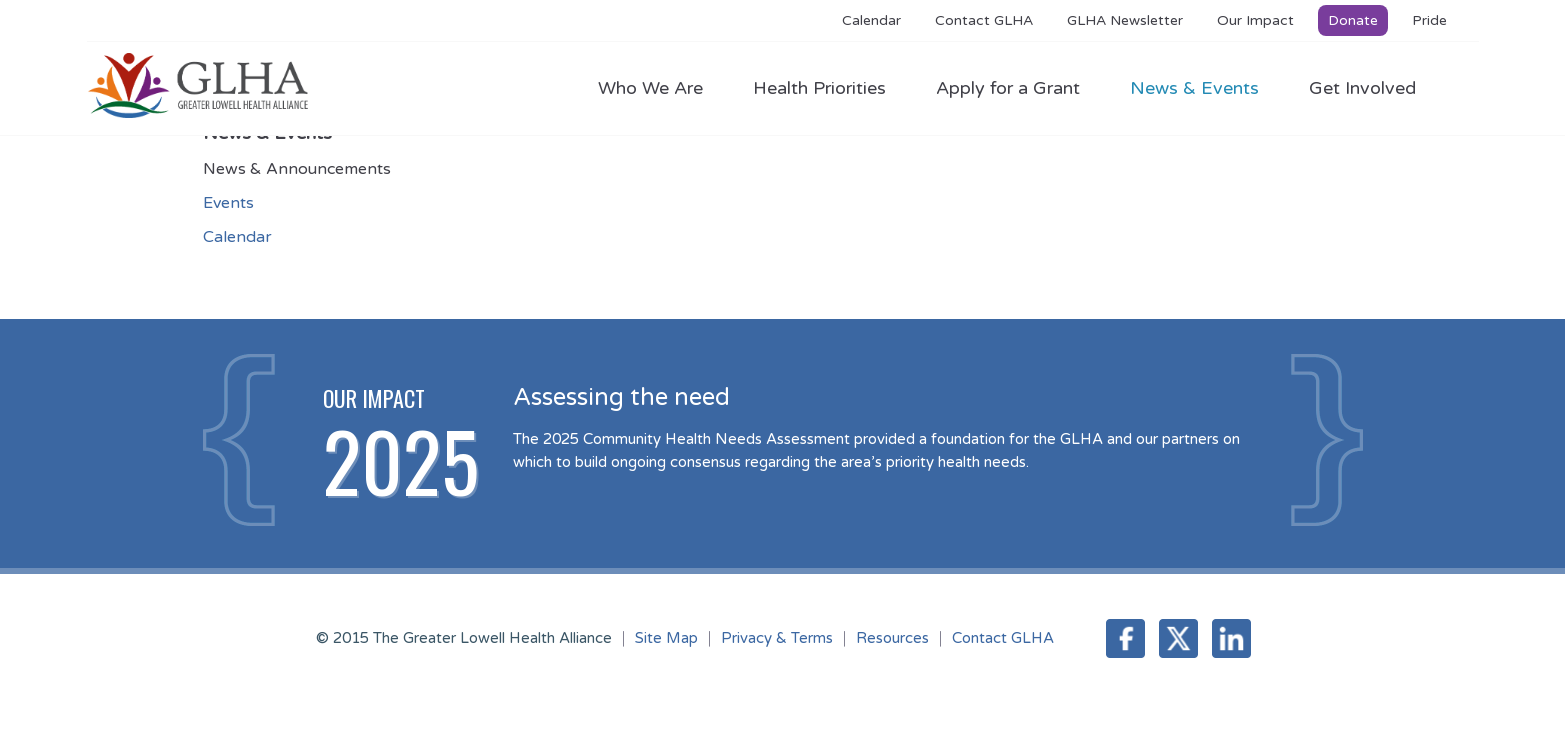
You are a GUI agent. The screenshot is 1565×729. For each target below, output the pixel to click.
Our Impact (1255, 20)
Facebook (1125, 638)
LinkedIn (1231, 638)
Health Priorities (829, 88)
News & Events (1204, 88)
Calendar (871, 20)
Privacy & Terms (777, 638)
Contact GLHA (984, 20)
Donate (1353, 20)
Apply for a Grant (1018, 88)
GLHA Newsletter (1125, 20)
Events (228, 203)
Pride (1429, 20)
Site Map (666, 638)
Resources (892, 638)
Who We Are (660, 88)
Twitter (1178, 638)
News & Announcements (297, 169)
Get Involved (1362, 88)
